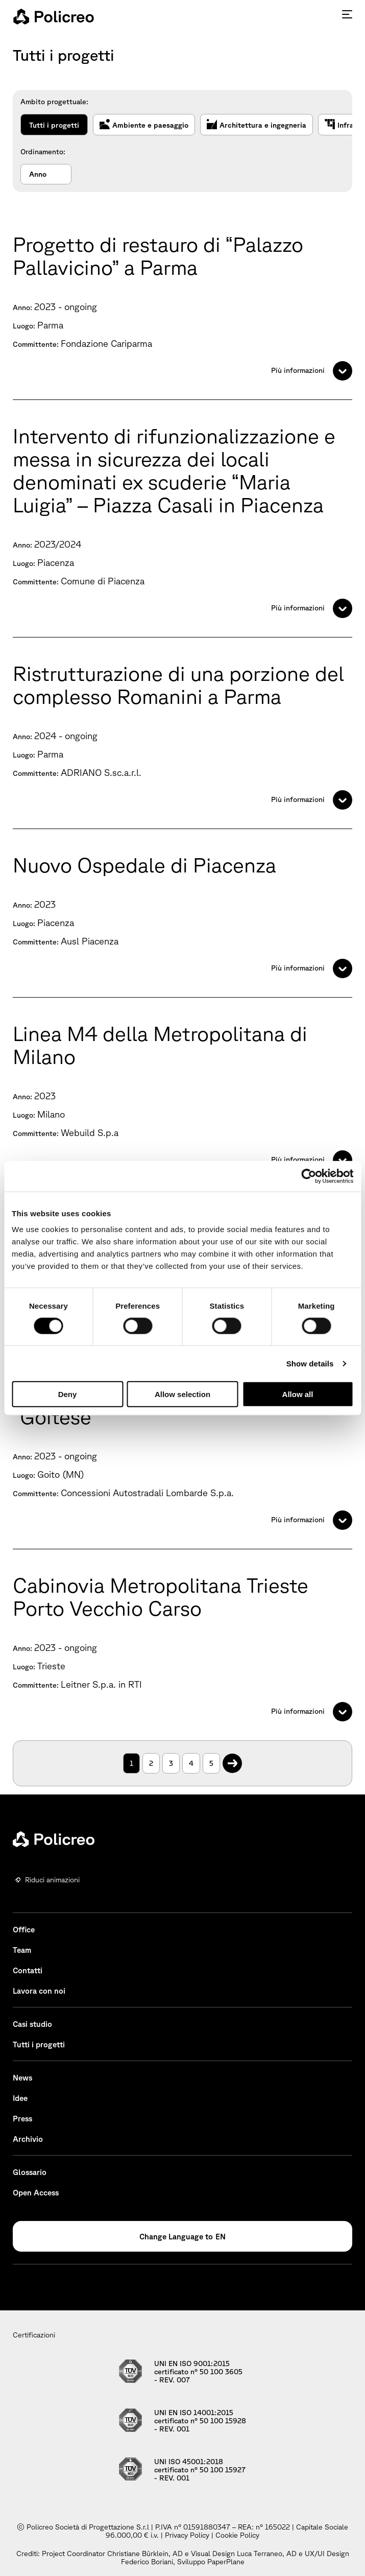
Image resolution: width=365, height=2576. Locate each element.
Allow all (297, 1394)
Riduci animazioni (52, 1880)
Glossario (29, 2172)
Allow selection (182, 1394)
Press (22, 2118)
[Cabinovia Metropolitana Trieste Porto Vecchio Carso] (182, 1645)
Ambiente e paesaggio (144, 125)
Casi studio (32, 2024)
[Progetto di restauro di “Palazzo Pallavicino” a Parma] (182, 304)
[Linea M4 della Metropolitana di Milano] (182, 1093)
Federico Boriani (147, 2562)
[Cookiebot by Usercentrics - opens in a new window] (308, 1176)
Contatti (27, 1970)
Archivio (28, 2139)
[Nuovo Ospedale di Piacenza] (182, 913)
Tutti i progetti (54, 125)
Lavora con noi (39, 1991)
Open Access (36, 2192)
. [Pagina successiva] (232, 1758)
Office (24, 1929)
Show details (310, 1363)
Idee (20, 2098)
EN (220, 2236)
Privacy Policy (187, 2535)
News (22, 2077)
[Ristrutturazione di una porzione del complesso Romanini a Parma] (182, 733)
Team (22, 1950)
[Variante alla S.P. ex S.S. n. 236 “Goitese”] (182, 1453)
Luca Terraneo (259, 2553)
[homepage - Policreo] (53, 16)
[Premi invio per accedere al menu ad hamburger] (347, 14)
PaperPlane (226, 2562)
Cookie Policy (237, 2535)
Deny (67, 1394)
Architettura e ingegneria (256, 125)
